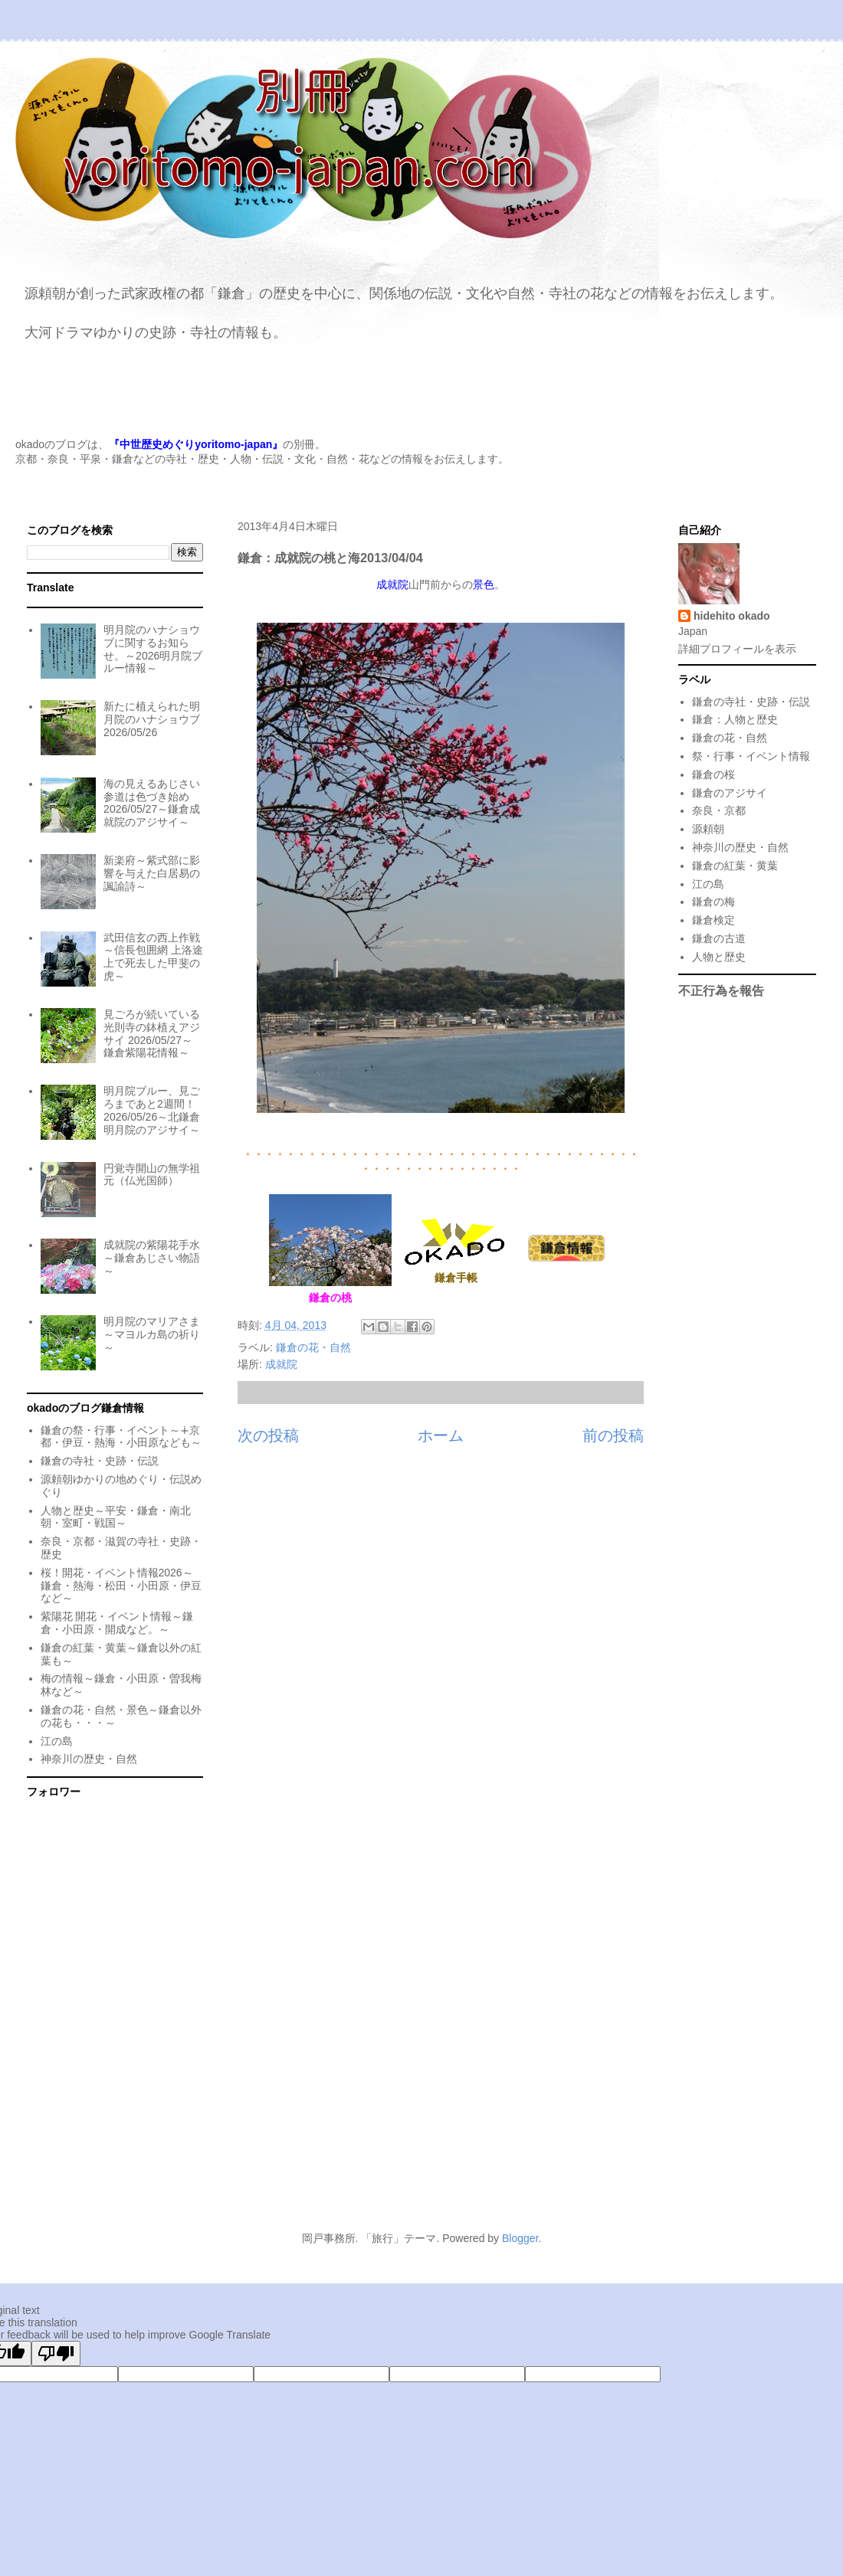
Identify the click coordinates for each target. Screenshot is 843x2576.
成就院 (281, 1364)
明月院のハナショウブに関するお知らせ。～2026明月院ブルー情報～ (152, 649)
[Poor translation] (55, 2353)
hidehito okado (732, 616)
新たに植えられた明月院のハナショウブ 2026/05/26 (151, 719)
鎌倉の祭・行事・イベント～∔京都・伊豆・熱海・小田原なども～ (121, 1436)
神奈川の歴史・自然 (89, 1759)
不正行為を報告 (721, 990)
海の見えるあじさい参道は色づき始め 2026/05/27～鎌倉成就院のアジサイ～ (151, 802)
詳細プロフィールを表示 (737, 649)
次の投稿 (268, 1435)
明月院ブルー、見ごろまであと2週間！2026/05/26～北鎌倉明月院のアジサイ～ (151, 1110)
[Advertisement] (421, 2079)
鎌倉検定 (713, 920)
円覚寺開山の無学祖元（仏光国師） (151, 1174)
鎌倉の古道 (719, 938)
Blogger (520, 2238)
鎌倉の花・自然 (313, 1347)
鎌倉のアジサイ (729, 793)
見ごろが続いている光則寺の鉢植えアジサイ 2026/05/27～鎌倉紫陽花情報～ (151, 1033)
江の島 (57, 1741)
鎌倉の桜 (713, 774)
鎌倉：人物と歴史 (735, 719)
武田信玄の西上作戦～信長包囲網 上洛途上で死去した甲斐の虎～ (153, 956)
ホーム (441, 1435)
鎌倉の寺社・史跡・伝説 (100, 1461)
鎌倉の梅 (713, 901)
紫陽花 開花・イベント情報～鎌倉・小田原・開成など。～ (117, 1622)
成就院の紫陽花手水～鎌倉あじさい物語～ (151, 1258)
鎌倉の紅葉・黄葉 (735, 865)
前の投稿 (613, 1435)
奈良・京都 (719, 810)
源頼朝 (708, 829)
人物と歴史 (719, 957)
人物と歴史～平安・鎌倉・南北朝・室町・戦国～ (116, 1517)
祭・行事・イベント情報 (751, 756)
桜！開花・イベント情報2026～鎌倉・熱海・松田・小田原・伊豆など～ (121, 1585)
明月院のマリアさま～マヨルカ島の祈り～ (151, 1334)
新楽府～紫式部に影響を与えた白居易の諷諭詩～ (151, 873)
